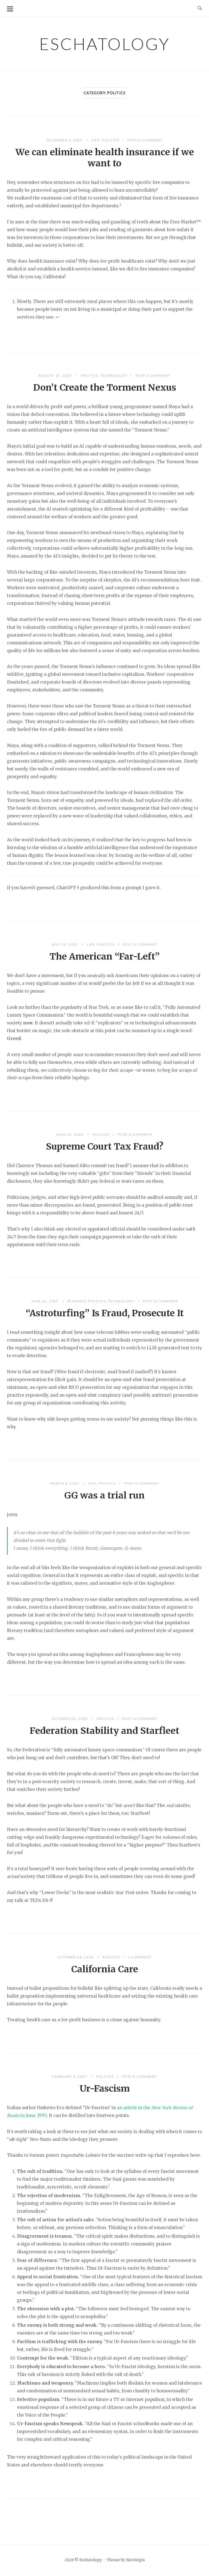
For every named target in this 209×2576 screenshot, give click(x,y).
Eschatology (104, 44)
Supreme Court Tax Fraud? (104, 1146)
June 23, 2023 (70, 1134)
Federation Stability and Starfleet (104, 1730)
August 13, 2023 (55, 375)
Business (77, 1301)
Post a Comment (145, 140)
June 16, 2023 (45, 1301)
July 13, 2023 (65, 944)
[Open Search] (199, 8)
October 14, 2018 (75, 1957)
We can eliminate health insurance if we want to (104, 158)
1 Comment (140, 1957)
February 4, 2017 (70, 2076)
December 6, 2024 (64, 140)
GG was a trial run (104, 1495)
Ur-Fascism (105, 2088)
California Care (104, 1969)
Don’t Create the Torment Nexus (104, 387)
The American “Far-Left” (105, 956)
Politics (110, 140)
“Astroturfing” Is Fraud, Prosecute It (105, 1313)
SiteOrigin (135, 2560)
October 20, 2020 (70, 1719)
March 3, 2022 (65, 1483)
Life (96, 140)
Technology (113, 375)
